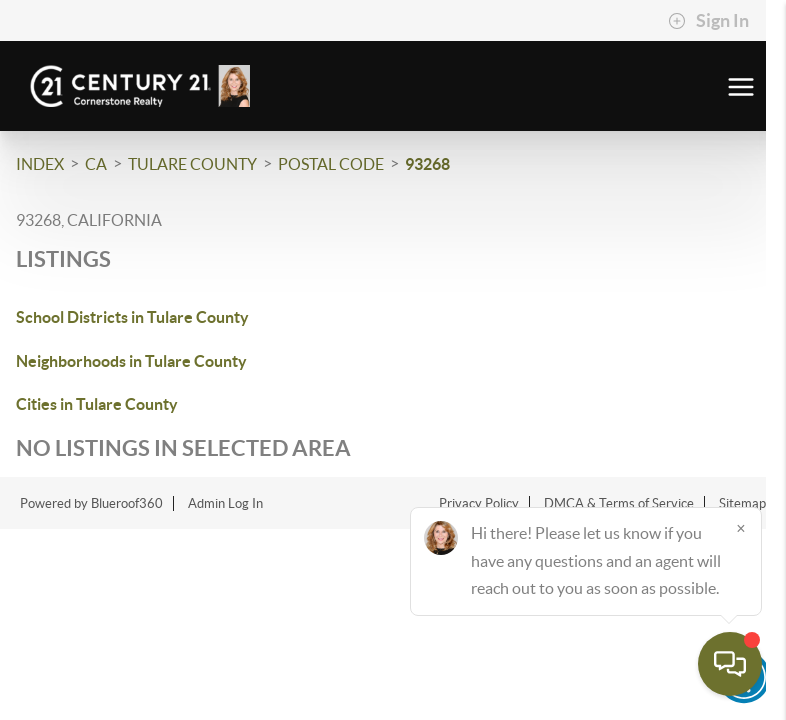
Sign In (708, 21)
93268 (427, 164)
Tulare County (192, 164)
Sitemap (742, 503)
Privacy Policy (479, 503)
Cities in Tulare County (97, 404)
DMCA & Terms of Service (619, 503)
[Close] (741, 528)
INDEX (40, 164)
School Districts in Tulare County (132, 317)
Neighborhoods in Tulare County (131, 361)
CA (96, 164)
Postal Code (331, 164)
